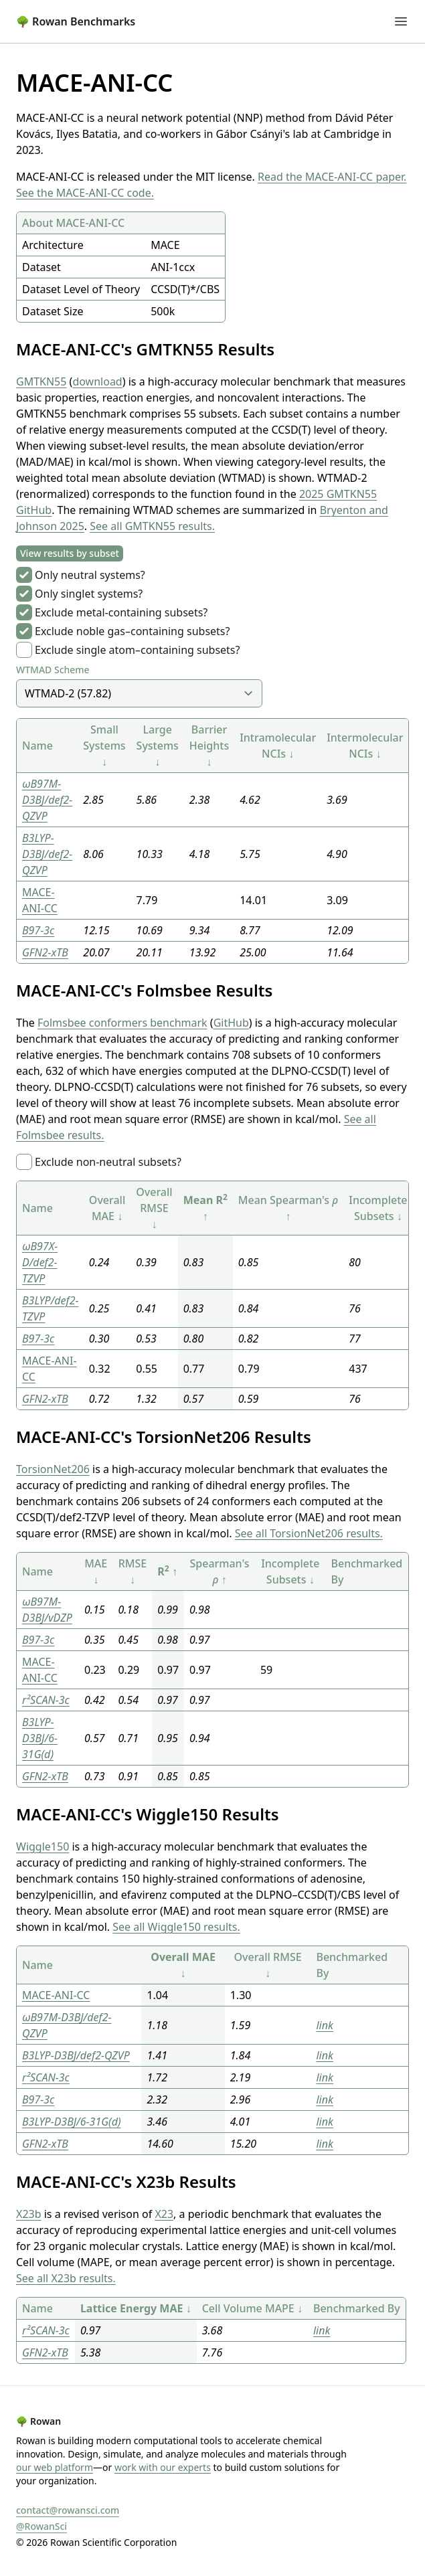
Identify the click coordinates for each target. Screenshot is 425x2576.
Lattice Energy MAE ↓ (135, 2308)
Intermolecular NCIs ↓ (365, 745)
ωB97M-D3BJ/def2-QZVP (47, 799)
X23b (28, 2214)
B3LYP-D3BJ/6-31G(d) (40, 1738)
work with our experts (162, 2467)
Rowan (38, 2421)
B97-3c (38, 930)
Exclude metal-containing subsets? (121, 612)
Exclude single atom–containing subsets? (137, 649)
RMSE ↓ (132, 1571)
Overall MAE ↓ (107, 1208)
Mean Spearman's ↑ (288, 1208)
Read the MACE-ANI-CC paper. (332, 176)
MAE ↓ (95, 1571)
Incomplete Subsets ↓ (378, 1208)
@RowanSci (41, 2526)
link (324, 2025)
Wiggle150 (42, 1846)
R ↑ (167, 1571)
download (97, 381)
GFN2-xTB (45, 952)
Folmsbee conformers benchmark (122, 1022)
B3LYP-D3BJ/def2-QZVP (47, 854)
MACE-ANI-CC (56, 1995)
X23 (164, 2214)
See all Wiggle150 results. (176, 1926)
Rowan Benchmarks (75, 21)
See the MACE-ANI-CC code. (85, 192)
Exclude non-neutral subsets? (108, 1161)
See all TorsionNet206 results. (309, 1533)
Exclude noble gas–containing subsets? (132, 631)
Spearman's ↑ (219, 1571)
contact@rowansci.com (67, 2510)
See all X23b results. (66, 2278)
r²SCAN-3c (46, 1700)
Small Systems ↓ (104, 745)
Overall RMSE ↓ (154, 1208)
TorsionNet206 (53, 1469)
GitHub (231, 1022)
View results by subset (69, 553)
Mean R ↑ (205, 1207)
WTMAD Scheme (53, 669)
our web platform (54, 2467)
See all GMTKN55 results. (152, 526)
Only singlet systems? (89, 593)
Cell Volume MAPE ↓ (252, 2308)
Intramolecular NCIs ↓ (278, 745)
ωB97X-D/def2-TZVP (40, 1262)
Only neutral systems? (90, 575)
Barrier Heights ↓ (209, 745)
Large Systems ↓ (158, 745)
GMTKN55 (41, 381)
